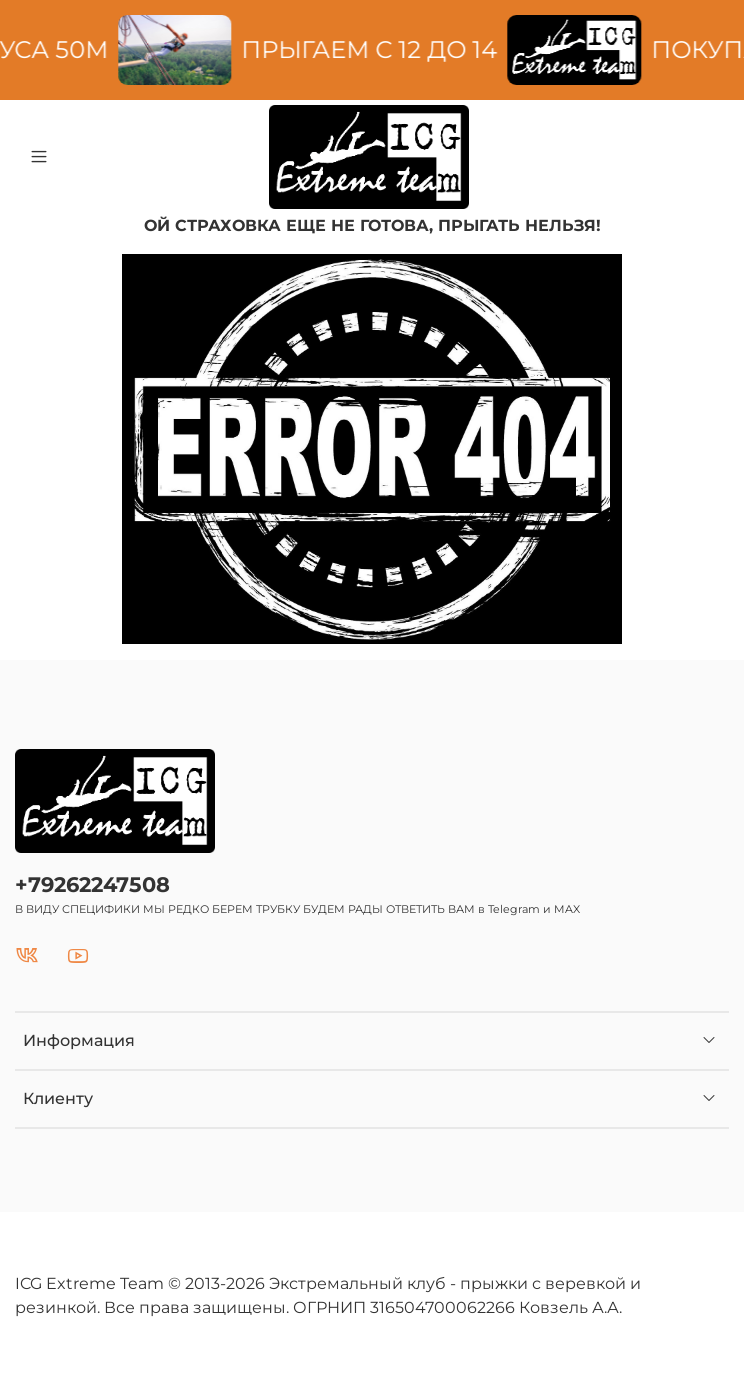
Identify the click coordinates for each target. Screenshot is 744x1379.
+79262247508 (92, 884)
